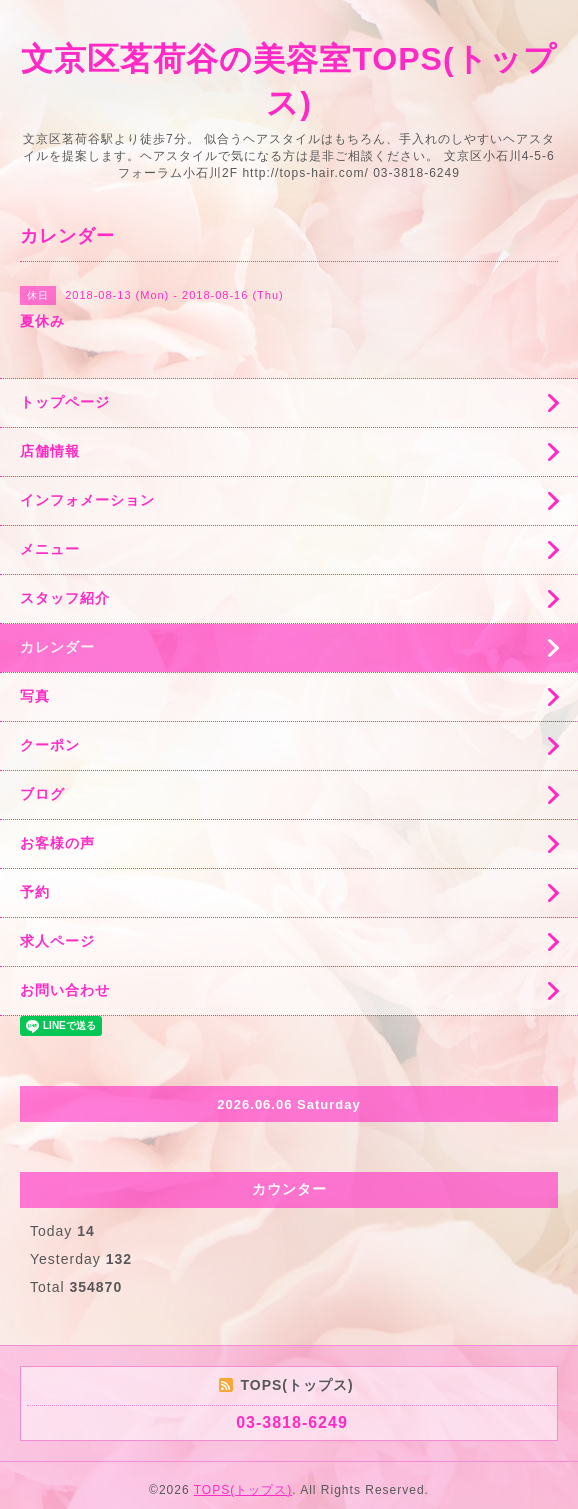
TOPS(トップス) (243, 1490)
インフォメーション (87, 500)
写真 (35, 696)
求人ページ (57, 941)
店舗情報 (50, 451)
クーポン (50, 745)
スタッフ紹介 (65, 598)
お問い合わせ (65, 990)
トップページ (65, 402)
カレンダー (57, 647)
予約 (35, 892)
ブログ (42, 794)
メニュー (50, 549)
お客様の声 (57, 843)
